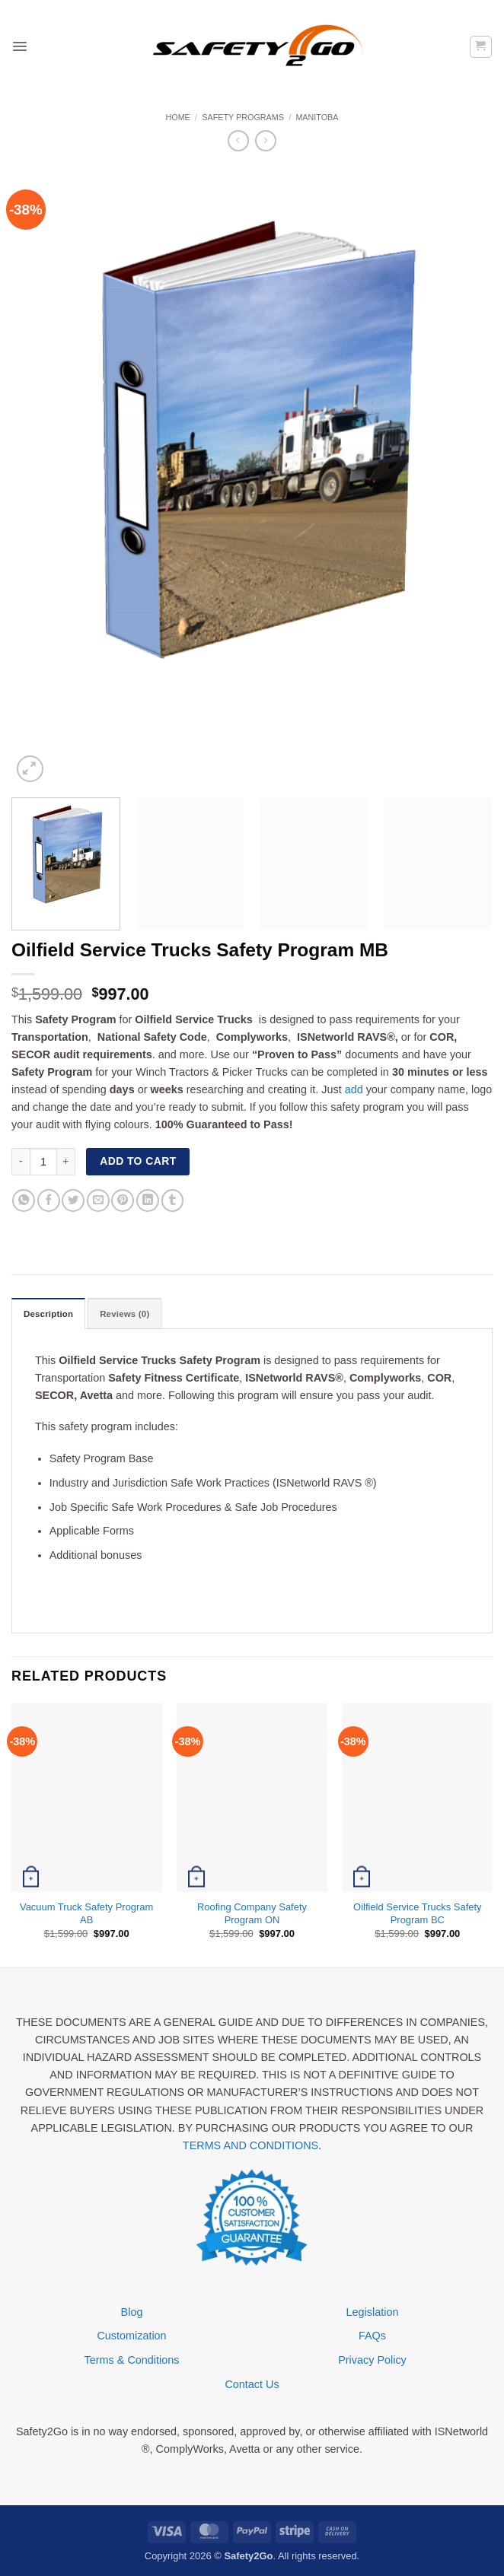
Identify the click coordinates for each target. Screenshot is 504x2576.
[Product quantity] (43, 1161)
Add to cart (138, 1161)
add (354, 1089)
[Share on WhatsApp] (23, 1200)
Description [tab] (49, 1313)
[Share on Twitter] (73, 1200)
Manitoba (316, 117)
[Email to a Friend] (98, 1200)
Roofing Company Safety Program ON (252, 1913)
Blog (132, 2312)
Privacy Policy (372, 2360)
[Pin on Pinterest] (122, 1200)
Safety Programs (243, 117)
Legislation (372, 2312)
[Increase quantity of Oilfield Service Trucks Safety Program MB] (66, 1161)
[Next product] (238, 140)
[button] (19, 46)
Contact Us (252, 2384)
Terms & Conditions (132, 2360)
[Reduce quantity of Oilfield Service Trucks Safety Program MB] (20, 1161)
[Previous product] (265, 140)
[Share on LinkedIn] (147, 1200)
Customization (131, 2336)
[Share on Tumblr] (172, 1200)
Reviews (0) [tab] (125, 1313)
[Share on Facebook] (48, 1200)
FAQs (372, 2336)
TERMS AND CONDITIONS (250, 2145)
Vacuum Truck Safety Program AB (86, 1913)
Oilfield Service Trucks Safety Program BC (417, 1913)
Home (177, 117)
